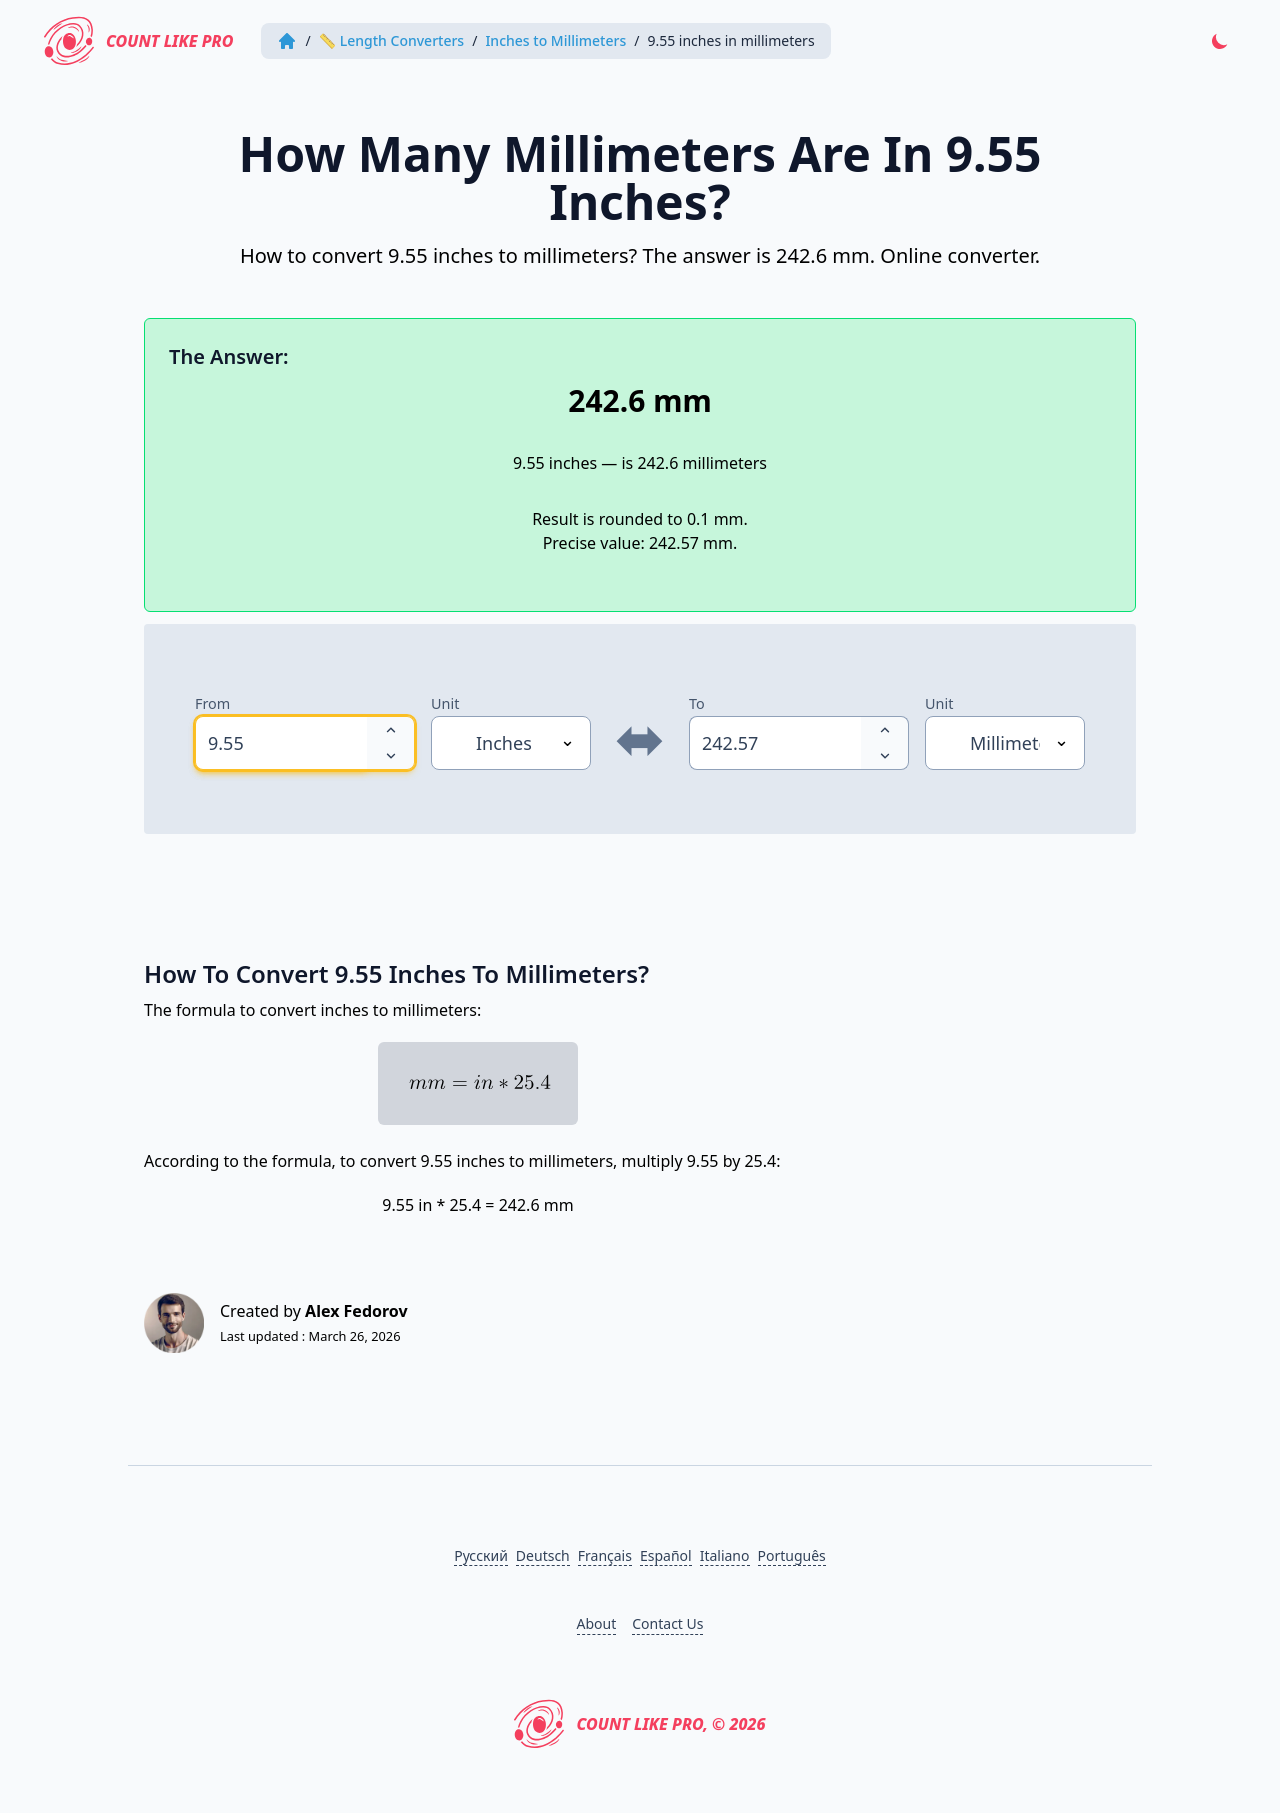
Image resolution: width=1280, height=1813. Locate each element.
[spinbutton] (281, 743)
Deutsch (543, 1555)
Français (605, 1555)
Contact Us (667, 1623)
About (597, 1623)
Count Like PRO (138, 41)
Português (792, 1555)
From (212, 703)
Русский (481, 1555)
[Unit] (511, 743)
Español (666, 1555)
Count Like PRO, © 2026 (639, 1724)
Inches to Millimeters (555, 40)
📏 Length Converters (392, 40)
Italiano (725, 1555)
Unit (445, 703)
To (697, 703)
